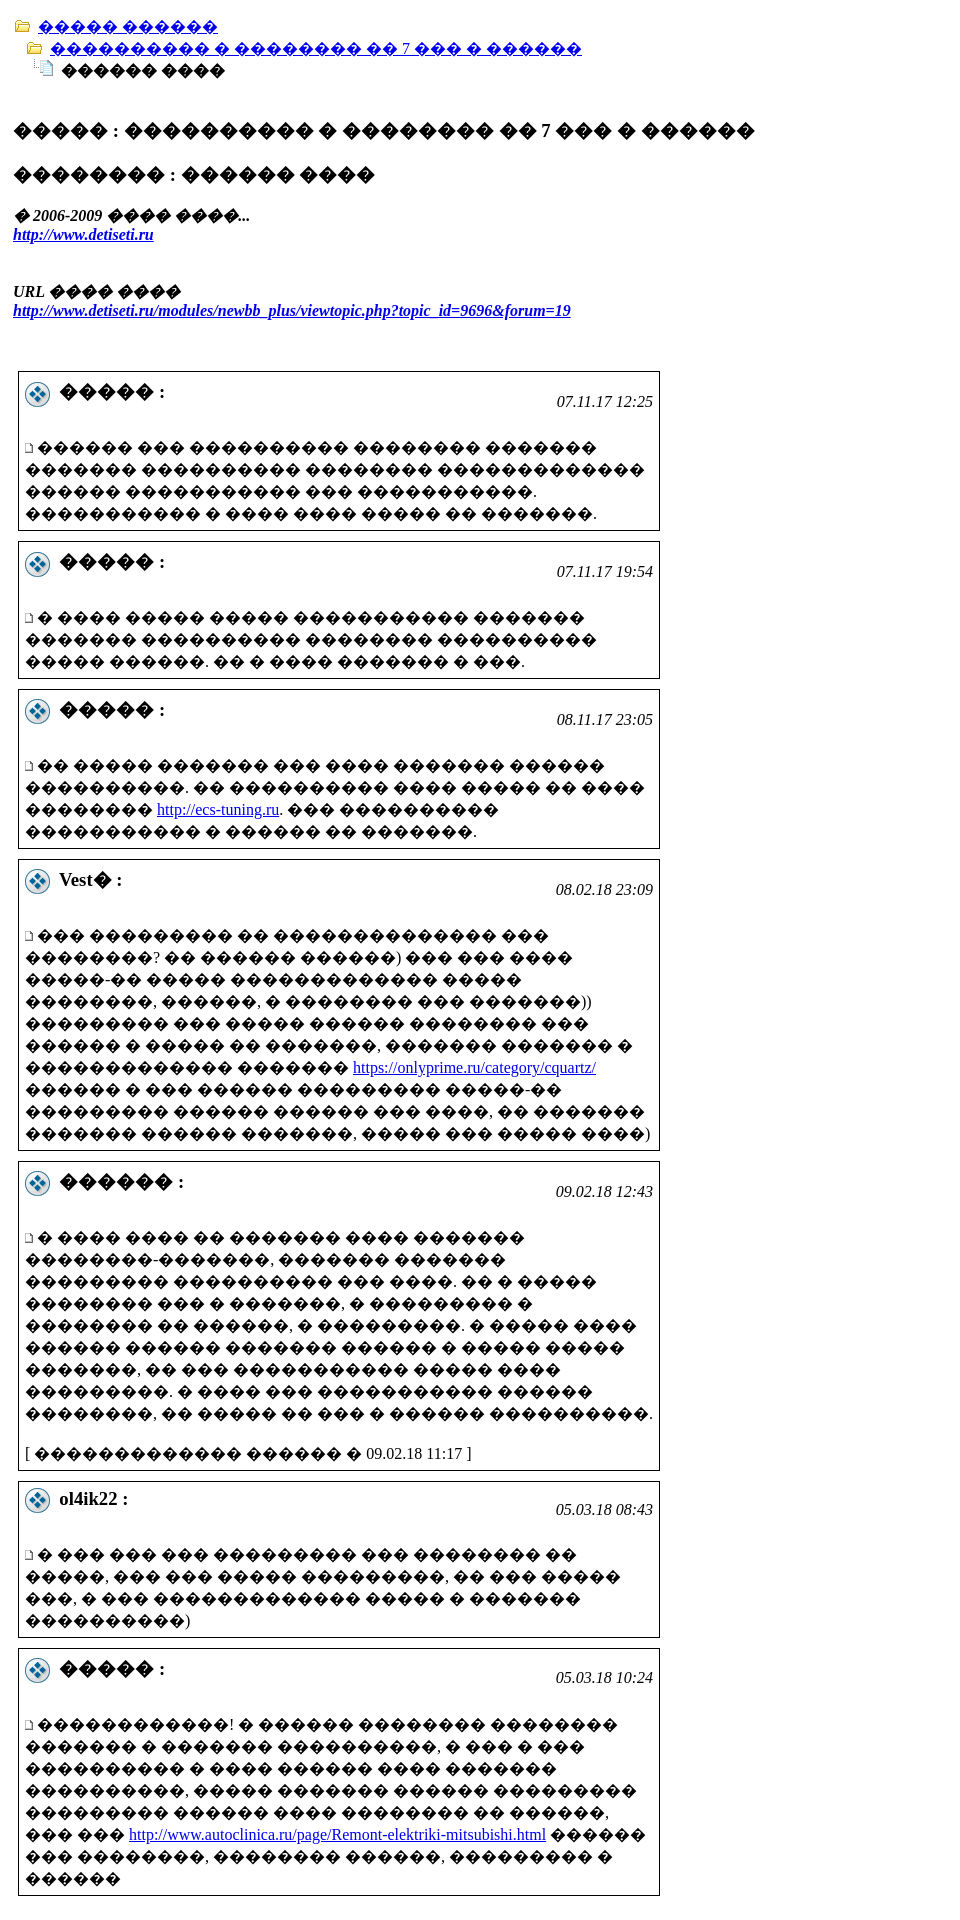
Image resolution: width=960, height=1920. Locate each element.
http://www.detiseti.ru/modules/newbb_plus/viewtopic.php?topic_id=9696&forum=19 (292, 310)
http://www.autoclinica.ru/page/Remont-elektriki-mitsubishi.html (337, 1834)
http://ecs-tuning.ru (218, 809)
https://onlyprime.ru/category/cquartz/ (474, 1067)
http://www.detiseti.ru (83, 234)
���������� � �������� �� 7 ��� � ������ (316, 48)
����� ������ (128, 26)
